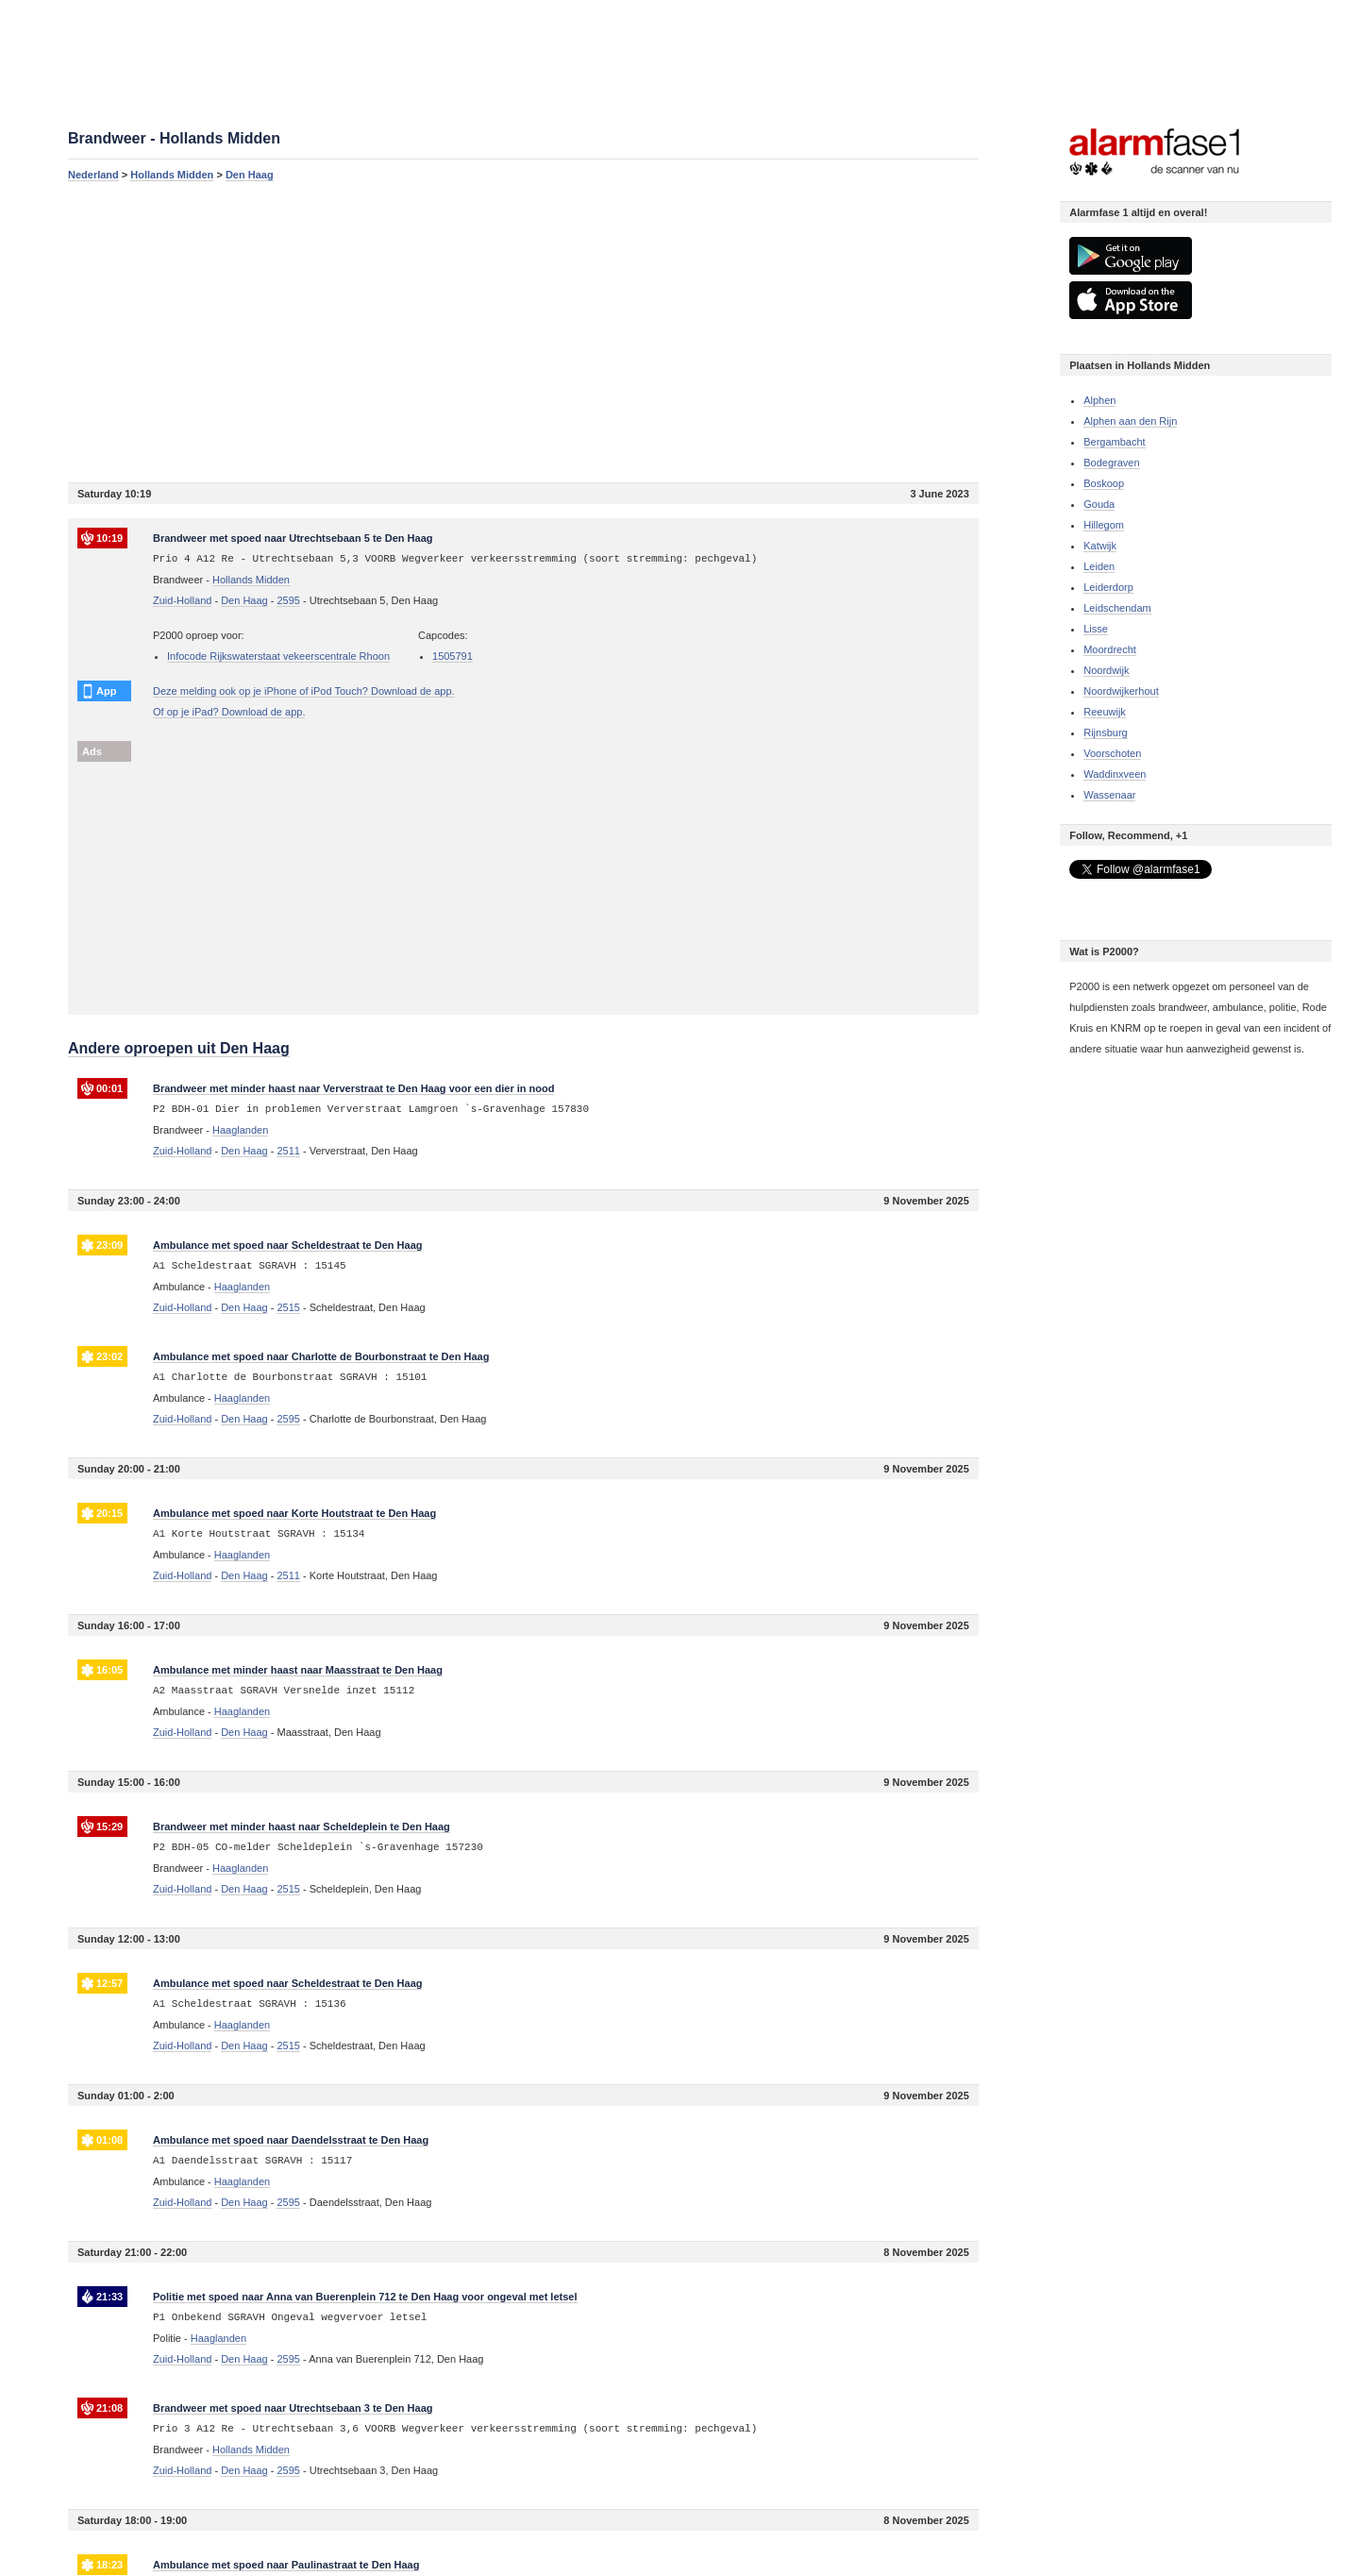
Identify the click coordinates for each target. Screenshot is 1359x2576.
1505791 (452, 656)
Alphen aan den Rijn (1130, 421)
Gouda (1099, 504)
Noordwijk (1106, 670)
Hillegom (1103, 524)
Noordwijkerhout (1120, 691)
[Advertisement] (523, 331)
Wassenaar (1109, 794)
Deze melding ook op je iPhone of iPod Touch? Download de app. (304, 691)
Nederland (93, 174)
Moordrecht (1109, 649)
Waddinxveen (1114, 774)
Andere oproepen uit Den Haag (179, 1048)
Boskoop (1103, 483)
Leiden (1099, 566)
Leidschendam (1117, 608)
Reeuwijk (1104, 711)
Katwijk (1099, 545)
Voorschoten (1112, 753)
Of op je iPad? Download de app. (229, 711)
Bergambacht (1114, 441)
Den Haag (250, 174)
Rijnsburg (1105, 732)
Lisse (1095, 628)
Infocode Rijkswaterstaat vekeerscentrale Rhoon (278, 656)
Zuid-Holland (182, 600)
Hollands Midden (171, 174)
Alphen (1099, 400)
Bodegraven (1111, 462)
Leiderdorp (1108, 587)
